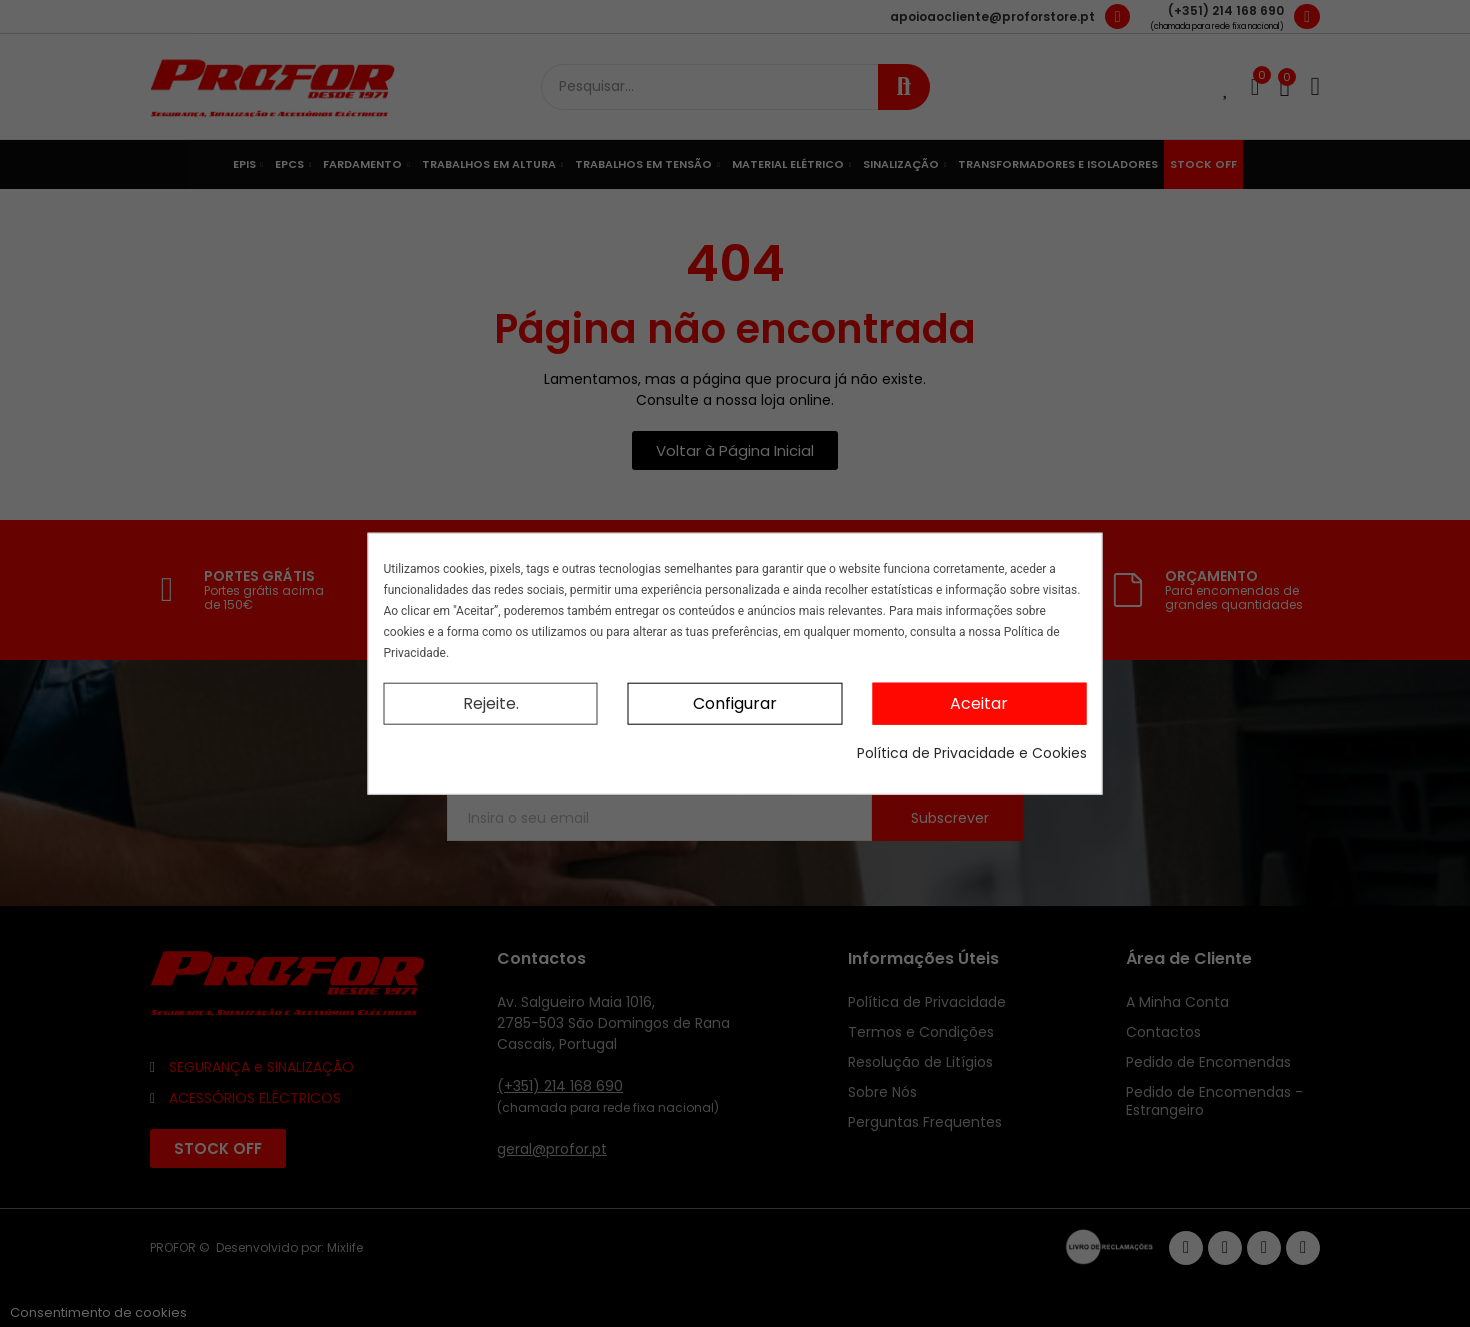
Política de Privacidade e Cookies (972, 753)
